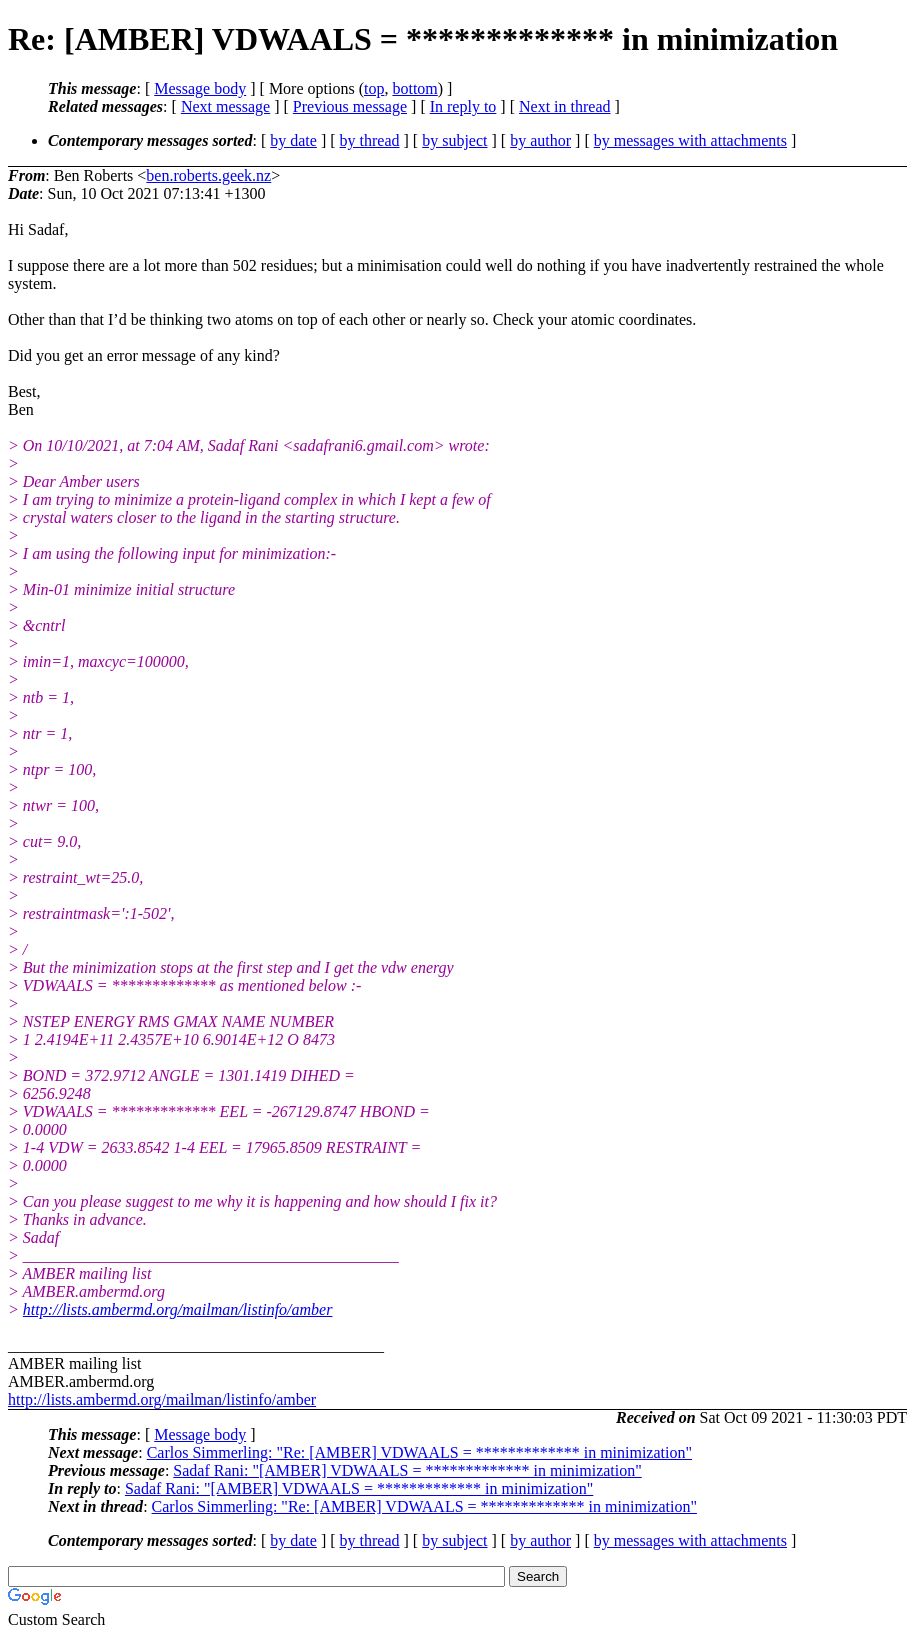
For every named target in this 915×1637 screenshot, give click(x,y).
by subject (454, 140)
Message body (200, 88)
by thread (370, 140)
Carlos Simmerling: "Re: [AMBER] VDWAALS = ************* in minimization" (419, 1452)
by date (293, 140)
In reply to (463, 106)
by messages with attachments (690, 140)
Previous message (350, 106)
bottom (414, 88)
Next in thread (565, 106)
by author (540, 140)
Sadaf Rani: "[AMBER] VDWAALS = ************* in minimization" (407, 1470)
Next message (225, 106)
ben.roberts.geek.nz (208, 175)
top (374, 88)
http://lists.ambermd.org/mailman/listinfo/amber (178, 1309)
